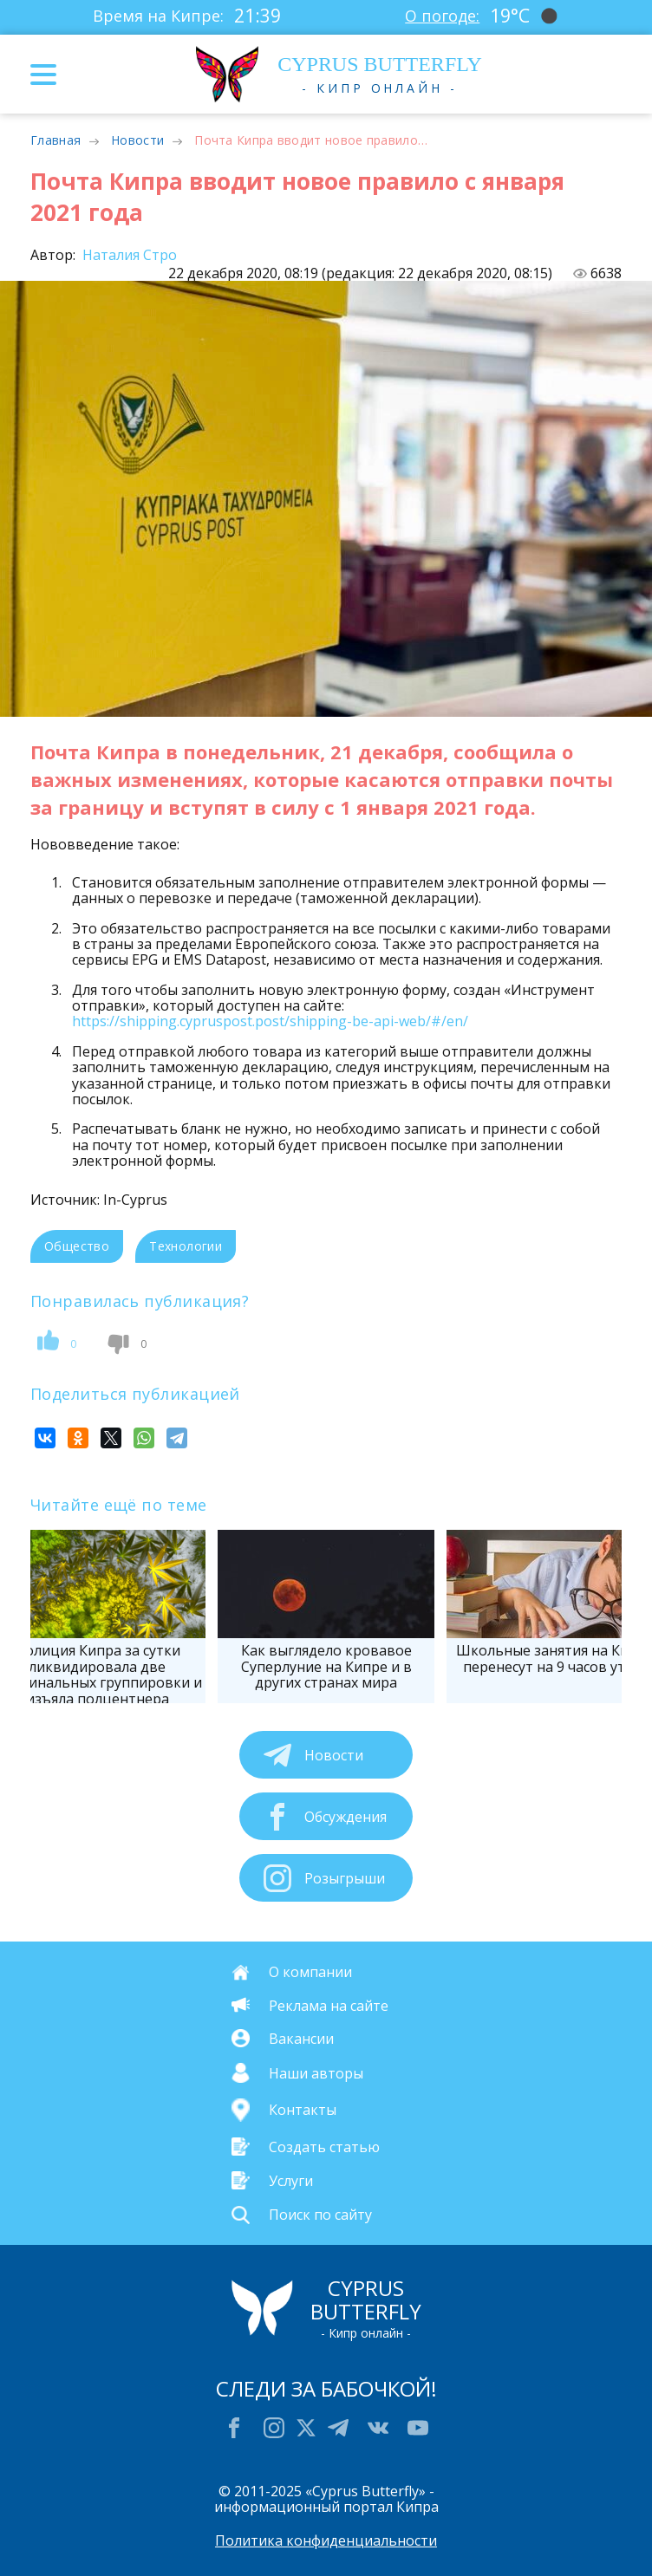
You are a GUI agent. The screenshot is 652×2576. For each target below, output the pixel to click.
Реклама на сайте (328, 2004)
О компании (310, 1971)
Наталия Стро (128, 254)
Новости (137, 140)
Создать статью (324, 2146)
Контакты (302, 2109)
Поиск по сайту (320, 2214)
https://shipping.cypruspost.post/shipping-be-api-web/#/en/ (270, 1021)
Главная (55, 140)
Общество (76, 1246)
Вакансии (301, 2037)
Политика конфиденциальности (326, 2540)
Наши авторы (316, 2072)
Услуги (291, 2180)
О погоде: (442, 15)
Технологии (185, 1246)
